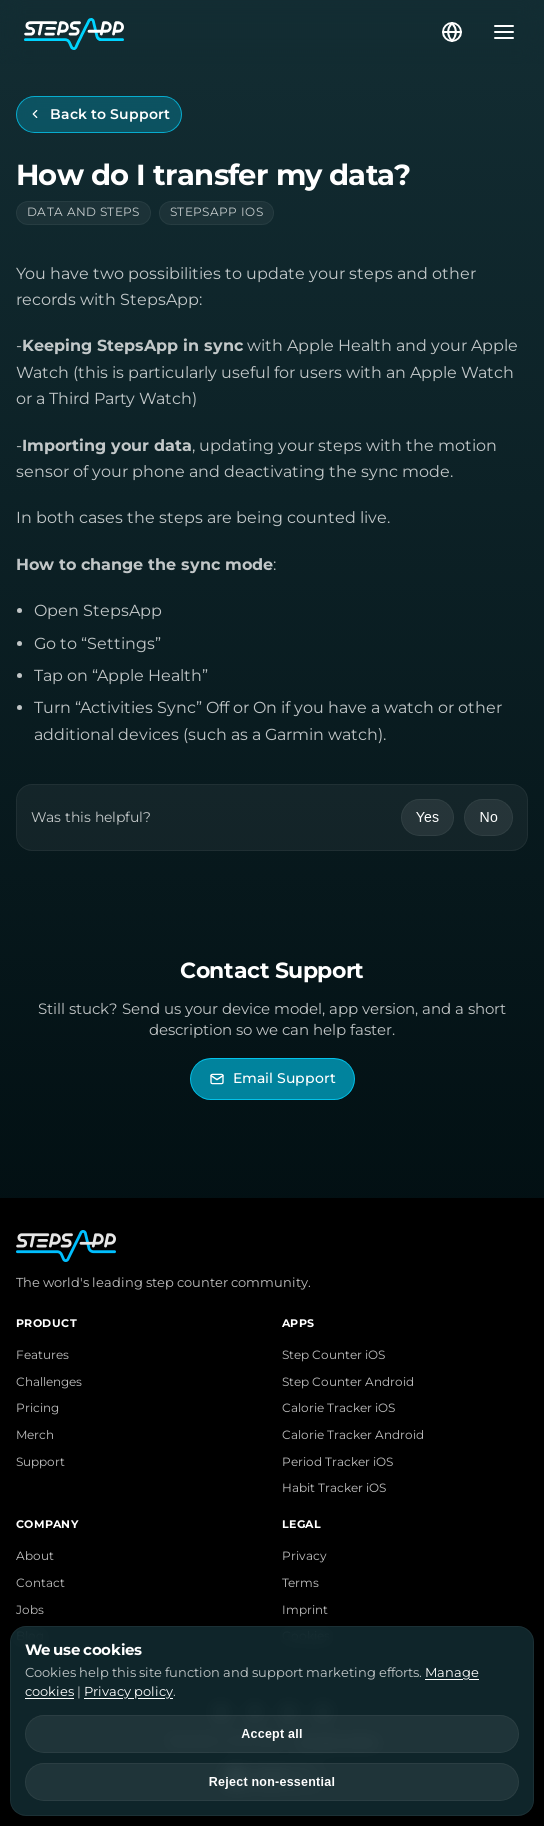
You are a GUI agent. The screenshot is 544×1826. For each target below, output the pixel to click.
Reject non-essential (272, 1782)
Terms (300, 1583)
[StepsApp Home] (231, 32)
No (488, 817)
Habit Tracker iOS (334, 1488)
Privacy (304, 1556)
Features (42, 1355)
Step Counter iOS (333, 1355)
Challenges (49, 1382)
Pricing (37, 1408)
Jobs (30, 1610)
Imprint (305, 1610)
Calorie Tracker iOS (338, 1408)
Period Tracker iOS (337, 1462)
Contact (40, 1583)
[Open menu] (498, 32)
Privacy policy (128, 1691)
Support (40, 1462)
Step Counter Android (348, 1382)
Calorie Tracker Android (353, 1435)
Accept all (271, 1734)
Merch (35, 1435)
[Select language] (452, 32)
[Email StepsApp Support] (272, 1078)
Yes (428, 817)
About (35, 1556)
